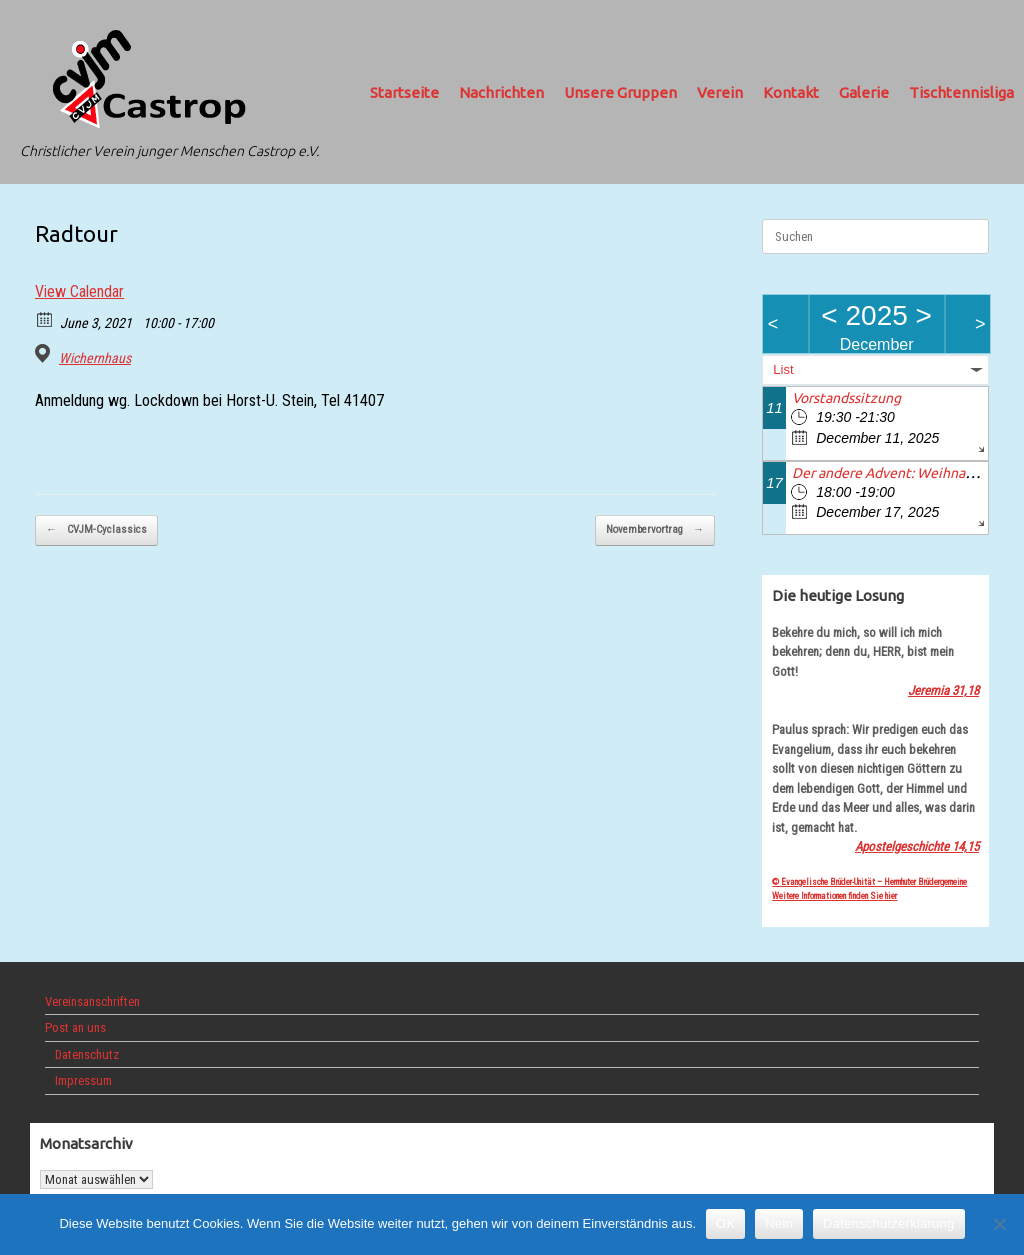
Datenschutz (87, 1054)
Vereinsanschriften (92, 1001)
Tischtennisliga (961, 92)
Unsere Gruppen (620, 92)
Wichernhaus (95, 358)
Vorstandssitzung (846, 398)
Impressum (83, 1080)
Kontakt (791, 92)
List (783, 369)
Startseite (404, 92)
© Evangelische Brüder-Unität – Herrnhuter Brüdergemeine (869, 882)
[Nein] (999, 1224)
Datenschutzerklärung (888, 1223)
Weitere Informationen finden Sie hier (834, 896)
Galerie (864, 92)
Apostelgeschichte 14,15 (917, 846)
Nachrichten (501, 92)
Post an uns (75, 1027)
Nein (779, 1223)
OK (725, 1223)
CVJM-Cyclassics (96, 530)
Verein (720, 92)
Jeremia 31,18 (943, 690)
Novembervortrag (655, 530)
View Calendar (79, 291)
